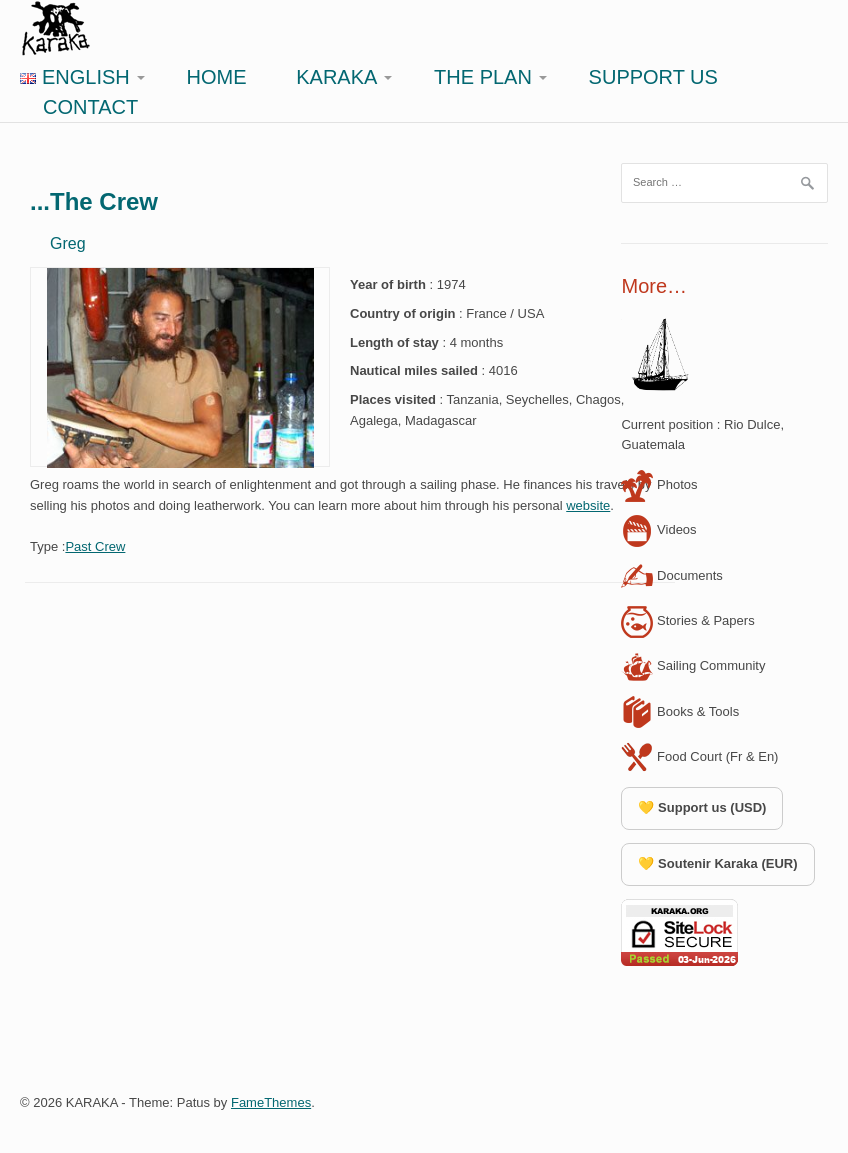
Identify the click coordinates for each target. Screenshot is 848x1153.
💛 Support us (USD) (702, 807)
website (588, 505)
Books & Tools (680, 711)
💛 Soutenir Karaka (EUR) (717, 863)
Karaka (336, 77)
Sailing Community (693, 665)
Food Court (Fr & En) (699, 756)
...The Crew (94, 201)
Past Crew (95, 546)
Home (217, 77)
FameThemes (271, 1102)
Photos (659, 484)
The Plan (483, 77)
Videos (658, 529)
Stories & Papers (687, 620)
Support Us (653, 77)
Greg (68, 243)
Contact (90, 107)
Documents (671, 575)
